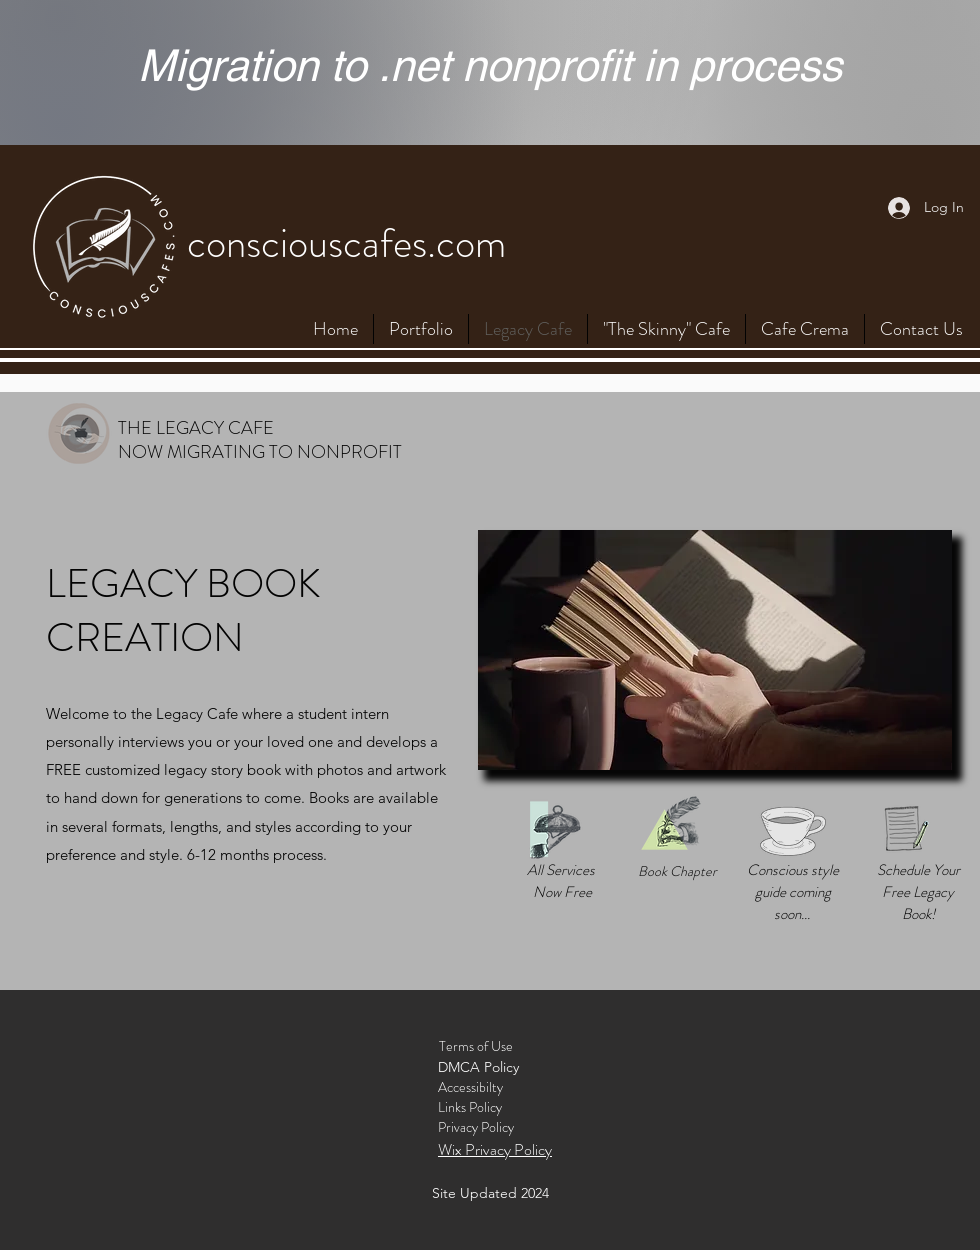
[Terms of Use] (476, 1047)
